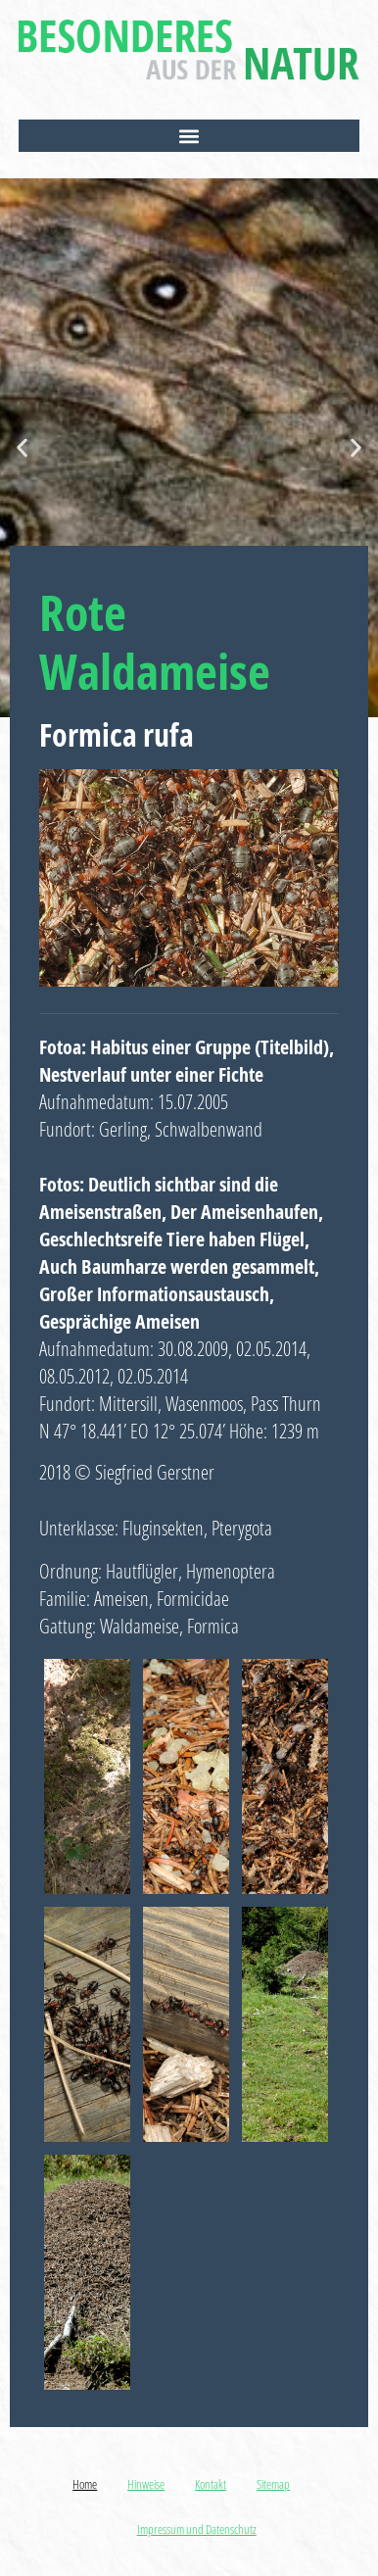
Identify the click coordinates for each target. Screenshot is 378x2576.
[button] (188, 136)
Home (84, 2484)
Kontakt (210, 2484)
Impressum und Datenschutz (197, 2529)
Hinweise (146, 2484)
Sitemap (273, 2484)
